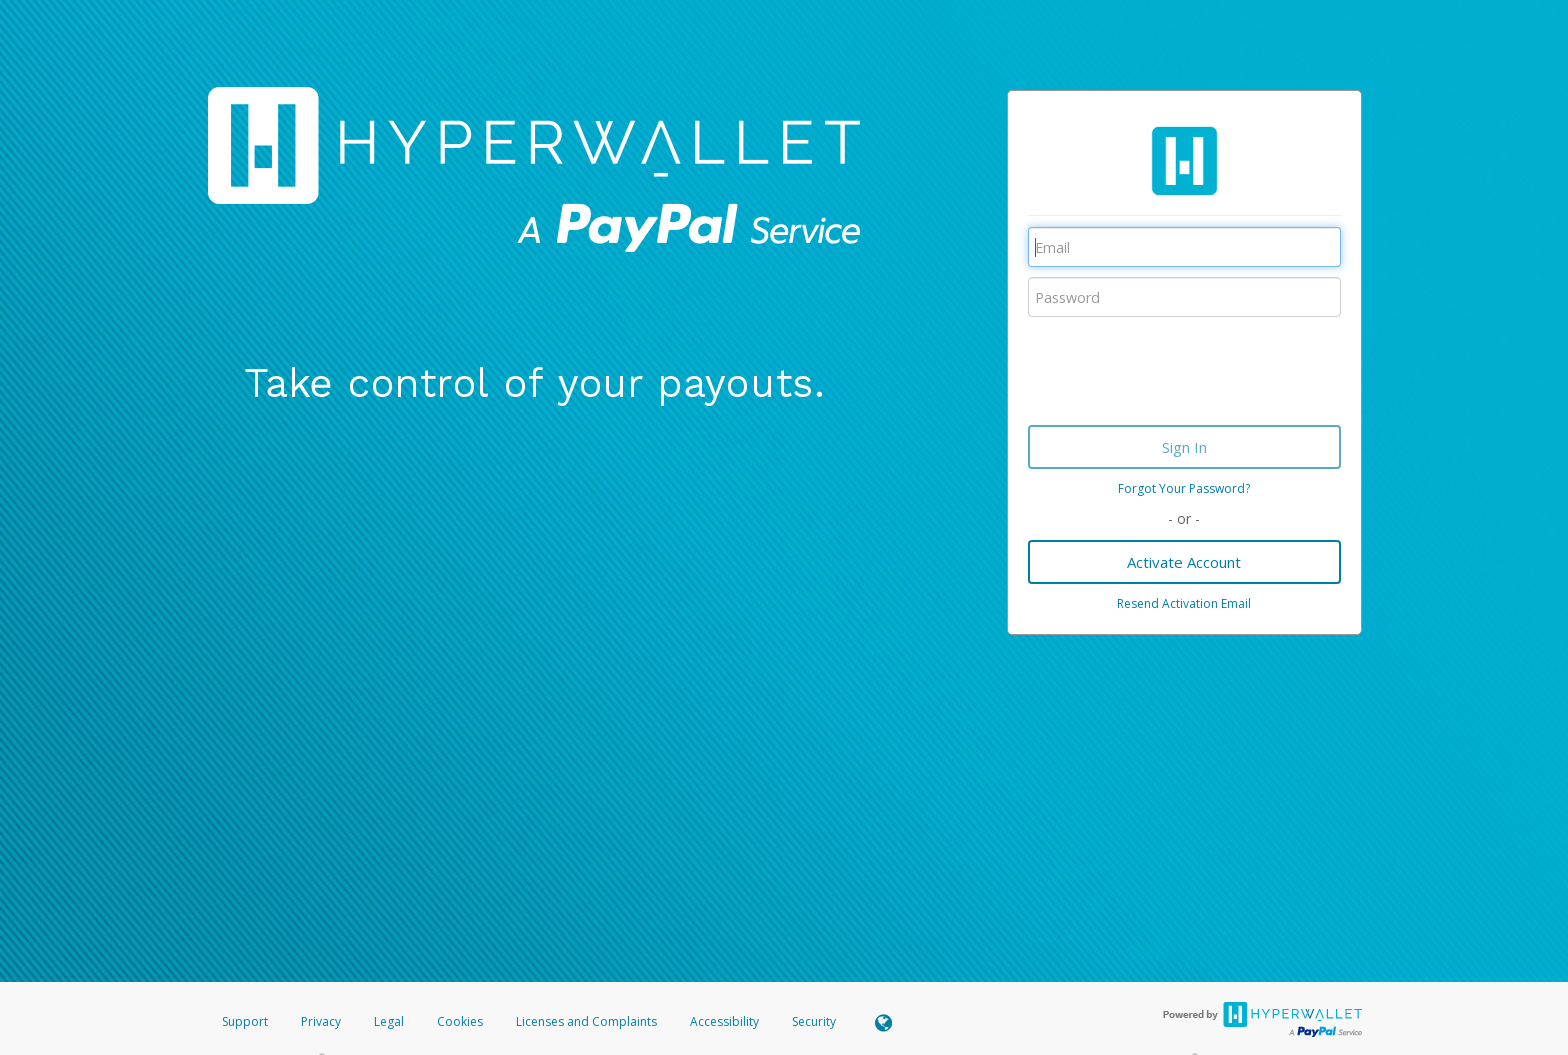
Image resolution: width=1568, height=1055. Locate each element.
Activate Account (1184, 562)
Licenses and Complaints (588, 1021)
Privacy (321, 1021)
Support (245, 1021)
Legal (389, 1021)
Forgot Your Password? (1184, 488)
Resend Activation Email (1184, 603)
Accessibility (724, 1021)
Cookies (460, 1021)
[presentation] (1180, 366)
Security (814, 1021)
